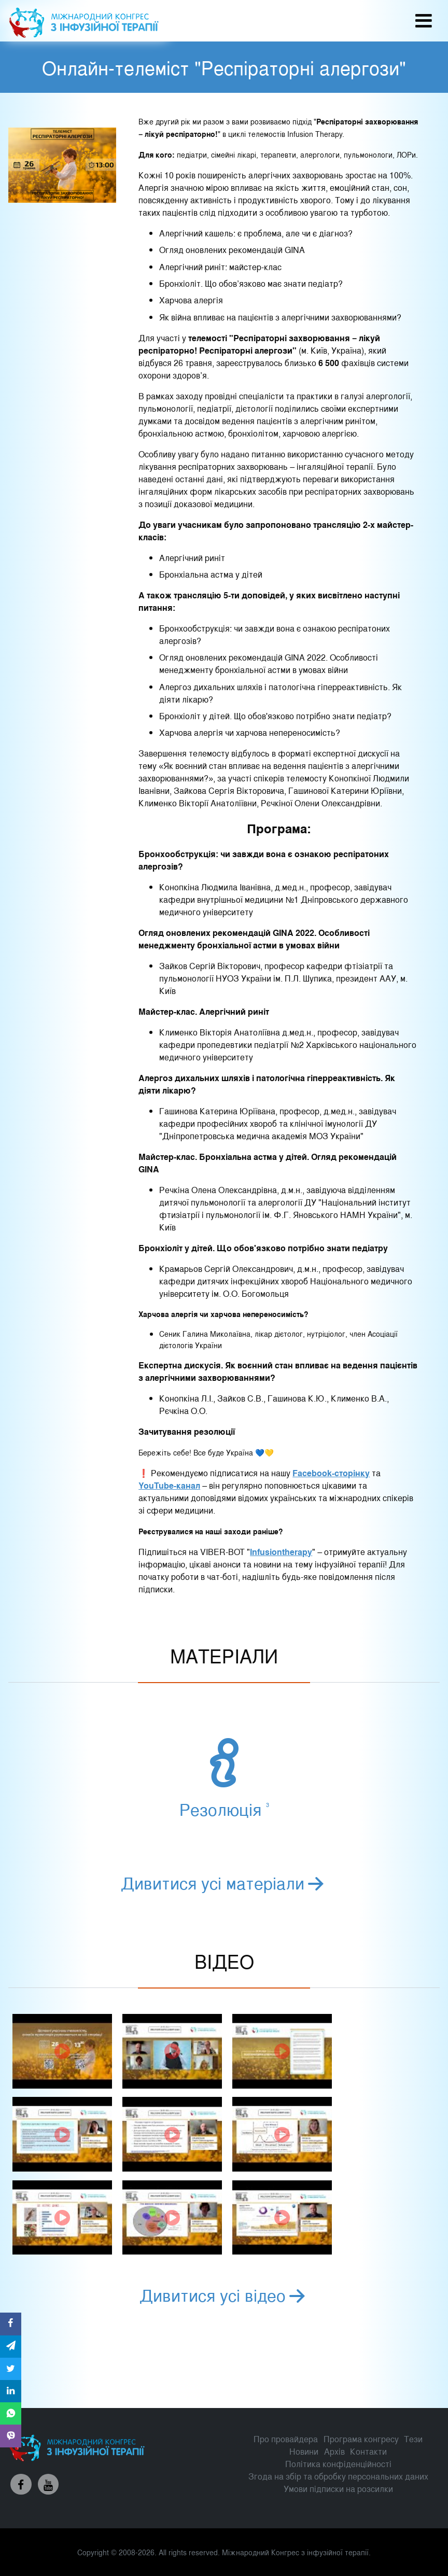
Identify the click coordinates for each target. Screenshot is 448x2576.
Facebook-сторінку (331, 1473)
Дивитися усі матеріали (224, 1882)
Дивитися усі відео (224, 2294)
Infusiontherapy (281, 1552)
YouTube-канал (169, 1485)
